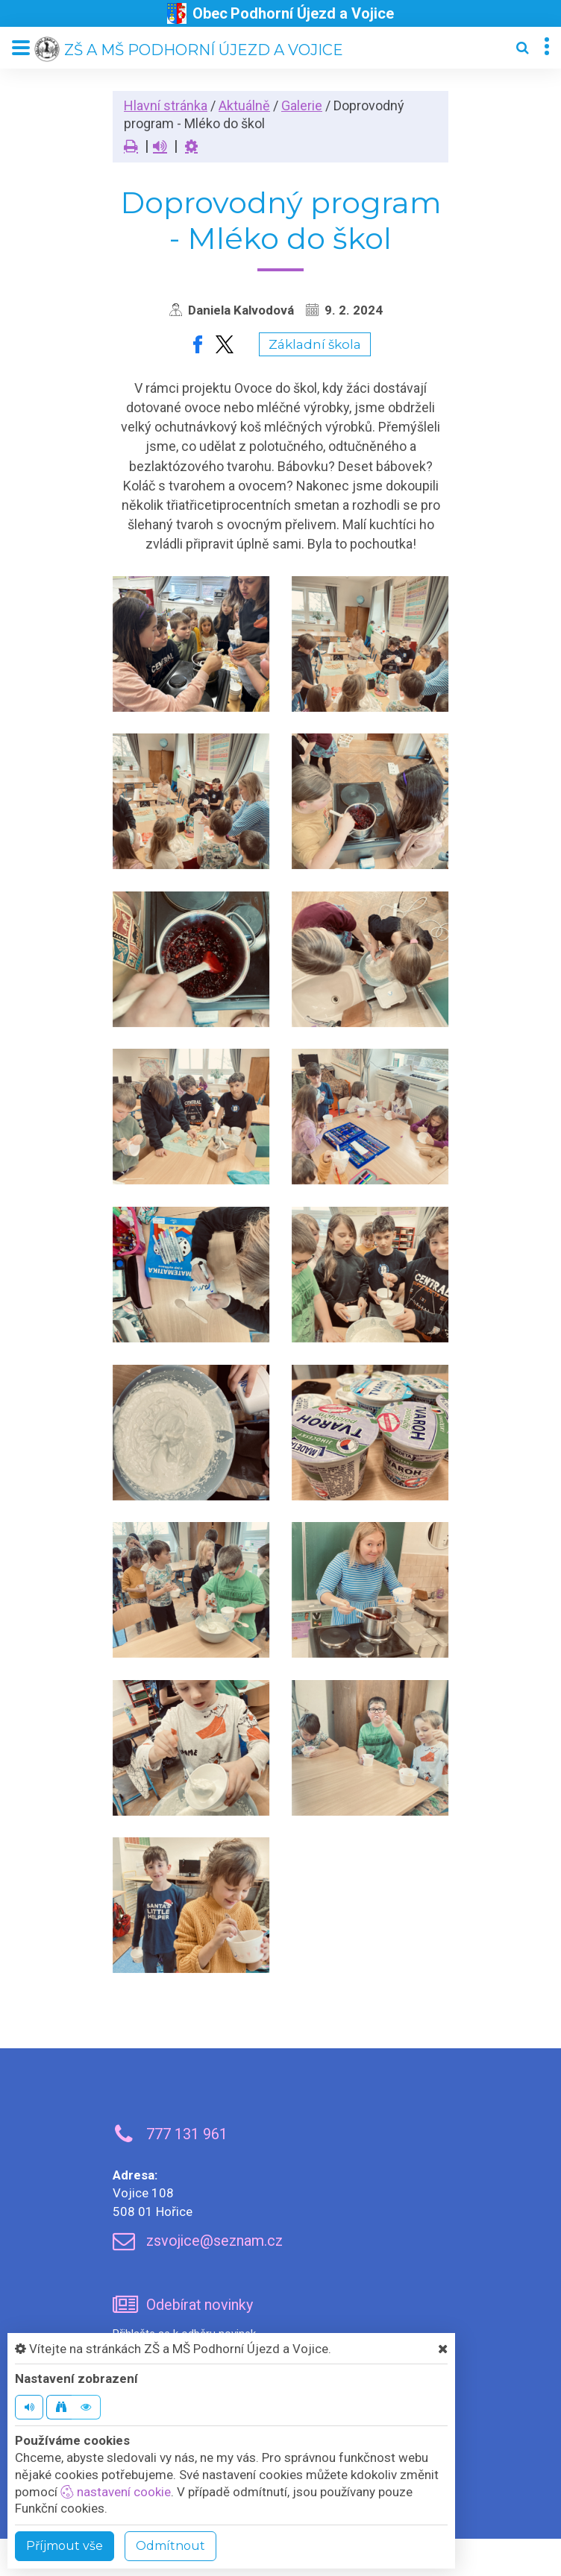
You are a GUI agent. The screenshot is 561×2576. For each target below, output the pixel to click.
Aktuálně (244, 105)
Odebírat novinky (199, 2305)
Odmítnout (170, 2546)
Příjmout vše (64, 2546)
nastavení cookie (115, 2491)
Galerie (301, 105)
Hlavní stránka (165, 105)
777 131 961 (187, 2134)
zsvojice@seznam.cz (214, 2241)
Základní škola (315, 344)
